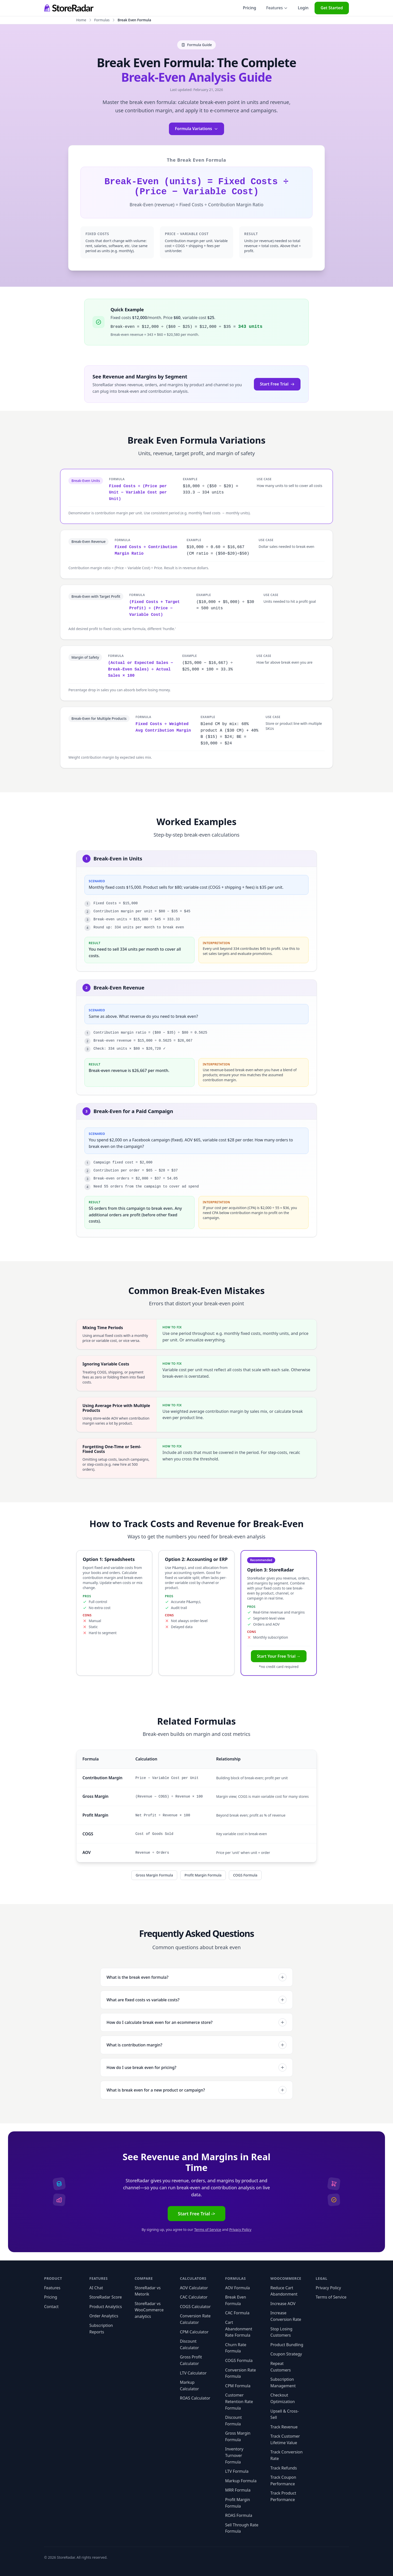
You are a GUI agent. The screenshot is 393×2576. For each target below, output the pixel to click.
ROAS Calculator (195, 2398)
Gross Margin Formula (154, 1875)
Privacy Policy (240, 2229)
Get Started (332, 8)
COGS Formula (245, 1875)
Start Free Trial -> (196, 2214)
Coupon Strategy (286, 2354)
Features (277, 8)
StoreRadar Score (105, 2297)
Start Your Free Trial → (279, 1656)
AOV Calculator (194, 2288)
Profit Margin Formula (203, 1875)
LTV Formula (236, 2471)
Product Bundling (286, 2344)
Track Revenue (284, 2427)
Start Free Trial (277, 384)
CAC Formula (237, 2313)
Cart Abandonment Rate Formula (238, 2329)
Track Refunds (283, 2468)
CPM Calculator (194, 2332)
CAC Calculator (194, 2297)
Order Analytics (103, 2316)
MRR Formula (237, 2490)
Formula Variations (196, 128)
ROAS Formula (238, 2515)
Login (303, 8)
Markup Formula (240, 2481)
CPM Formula (237, 2386)
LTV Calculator (193, 2373)
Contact (51, 2306)
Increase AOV (283, 2303)
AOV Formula (237, 2288)
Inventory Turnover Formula (234, 2455)
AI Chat (96, 2288)
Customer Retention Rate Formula (239, 2401)
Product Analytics (105, 2306)
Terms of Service (207, 2229)
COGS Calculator (195, 2306)
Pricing (249, 8)
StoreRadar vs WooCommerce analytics (149, 2310)
